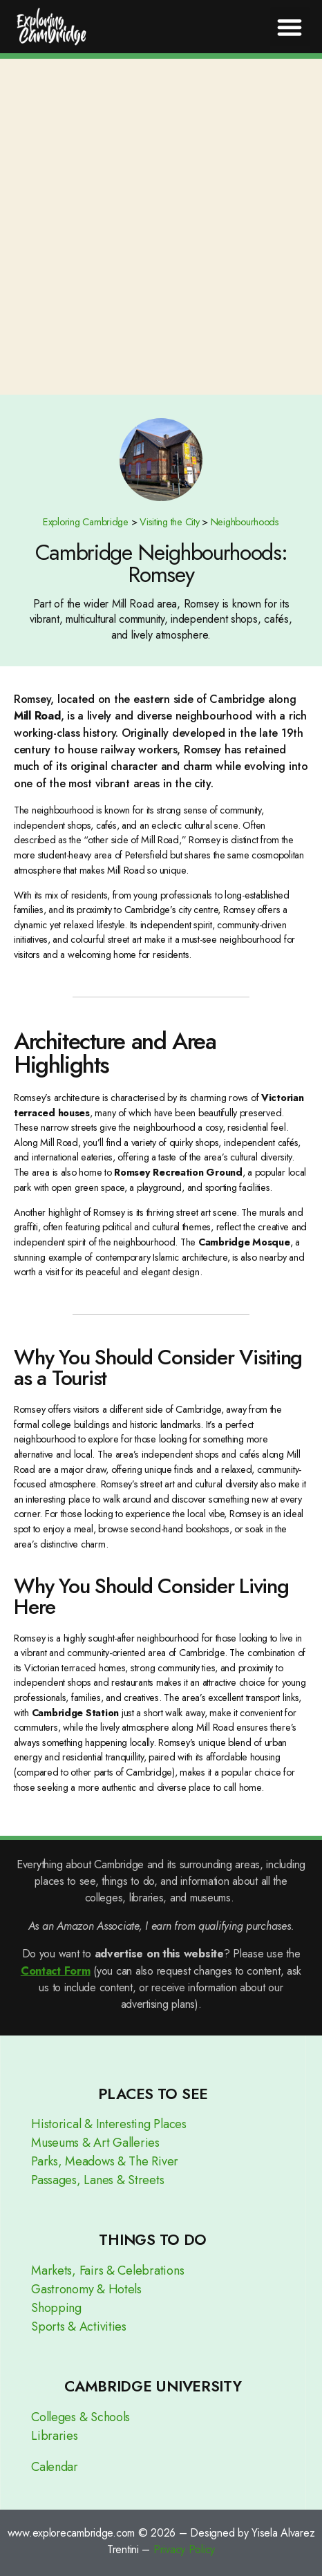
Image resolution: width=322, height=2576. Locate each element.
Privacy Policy (184, 2549)
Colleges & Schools (80, 2417)
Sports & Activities (78, 2326)
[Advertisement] (161, 227)
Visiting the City (169, 522)
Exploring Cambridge (86, 522)
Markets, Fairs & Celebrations (107, 2270)
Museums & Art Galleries (95, 2143)
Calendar (54, 2467)
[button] (290, 26)
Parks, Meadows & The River (104, 2161)
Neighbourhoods (245, 522)
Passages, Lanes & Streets (97, 2180)
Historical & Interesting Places (109, 2124)
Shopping (56, 2308)
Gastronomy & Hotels (86, 2289)
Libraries (54, 2436)
